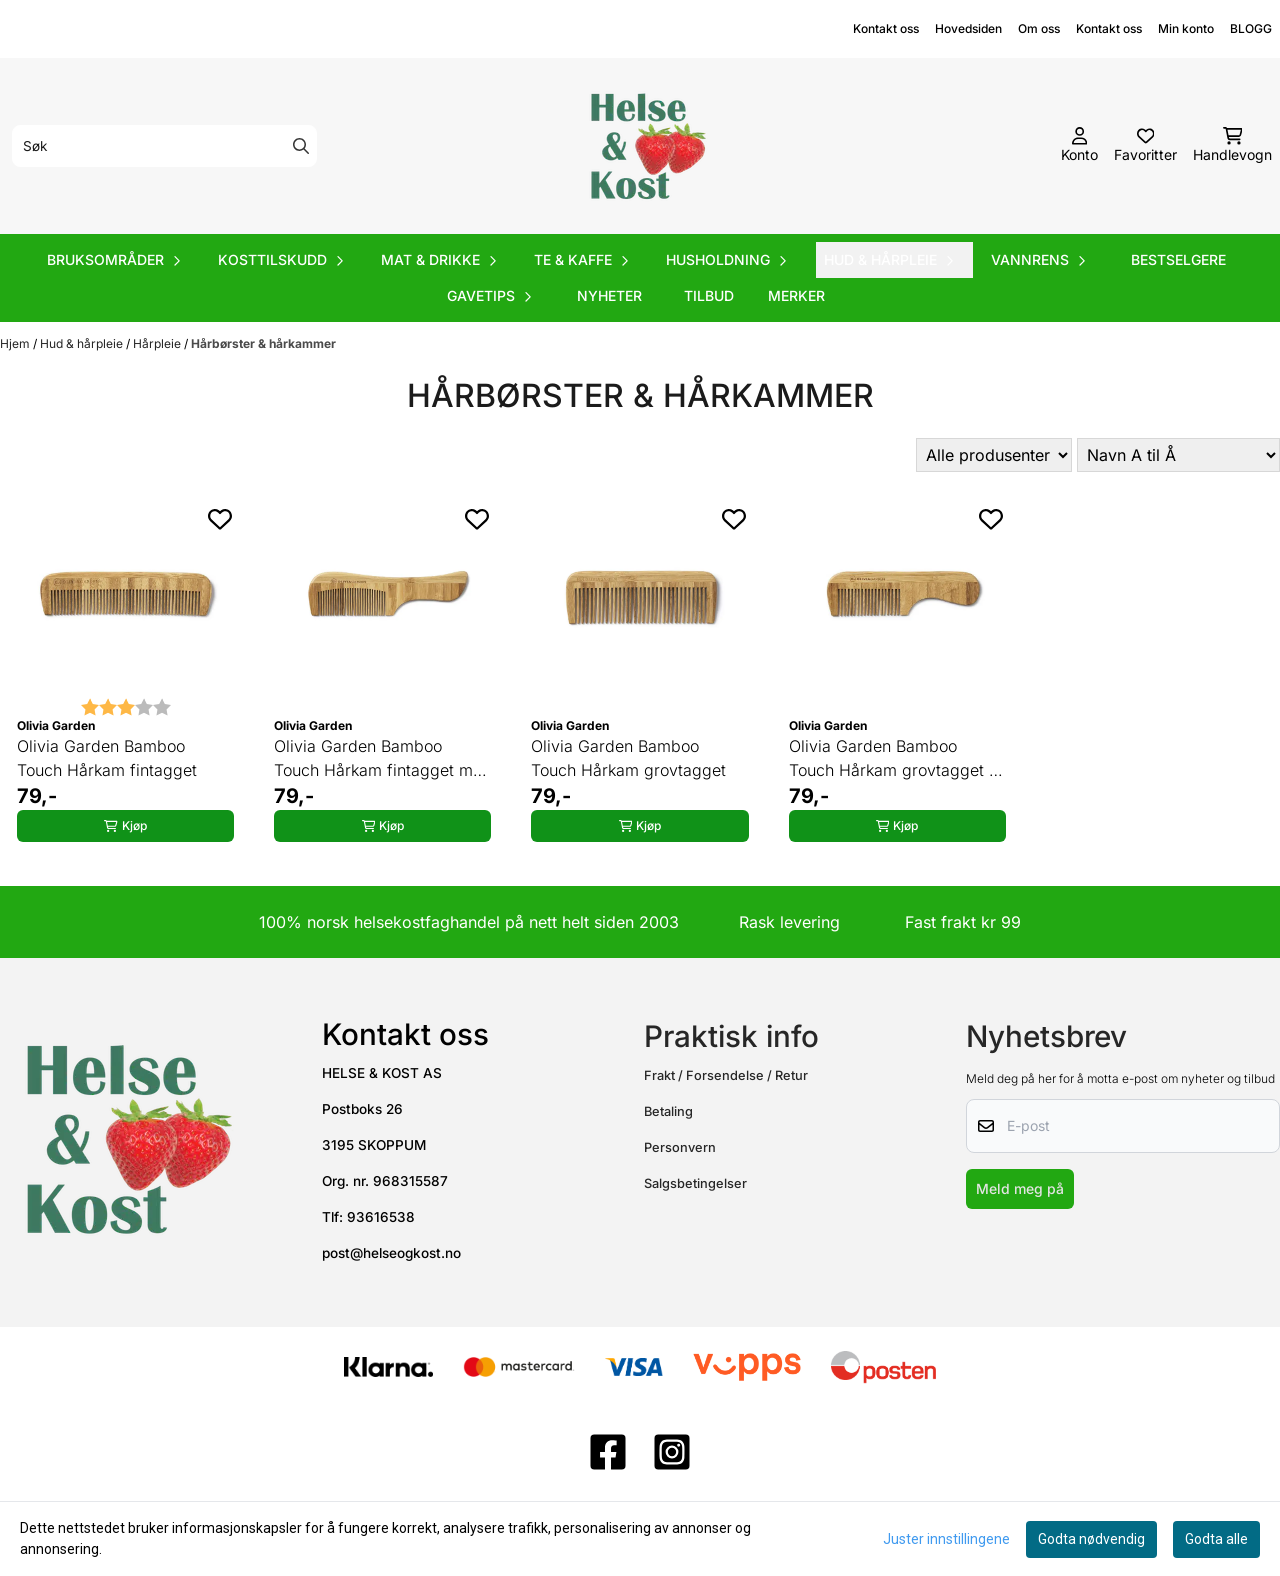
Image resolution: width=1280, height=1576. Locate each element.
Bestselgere (1178, 259)
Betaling (668, 1111)
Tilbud (709, 295)
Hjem (16, 343)
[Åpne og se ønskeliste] (1145, 146)
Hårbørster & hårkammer (263, 343)
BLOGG (1251, 28)
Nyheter (609, 295)
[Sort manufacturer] (994, 455)
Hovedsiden (968, 28)
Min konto (1186, 28)
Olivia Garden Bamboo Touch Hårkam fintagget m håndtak (373, 759)
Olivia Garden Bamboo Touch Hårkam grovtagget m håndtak (896, 759)
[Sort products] (1178, 455)
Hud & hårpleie (83, 343)
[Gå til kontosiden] (1079, 146)
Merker (796, 295)
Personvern (680, 1147)
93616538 (381, 1217)
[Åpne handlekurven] (1232, 146)
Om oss (1039, 28)
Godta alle (1216, 1539)
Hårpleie (158, 343)
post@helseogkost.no (391, 1253)
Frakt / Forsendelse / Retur (726, 1075)
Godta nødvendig (1091, 1539)
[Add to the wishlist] (220, 519)
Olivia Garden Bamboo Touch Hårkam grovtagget (628, 758)
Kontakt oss (886, 28)
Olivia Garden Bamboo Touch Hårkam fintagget (107, 758)
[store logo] (646, 146)
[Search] (301, 146)
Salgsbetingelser (695, 1183)
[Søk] (164, 146)
